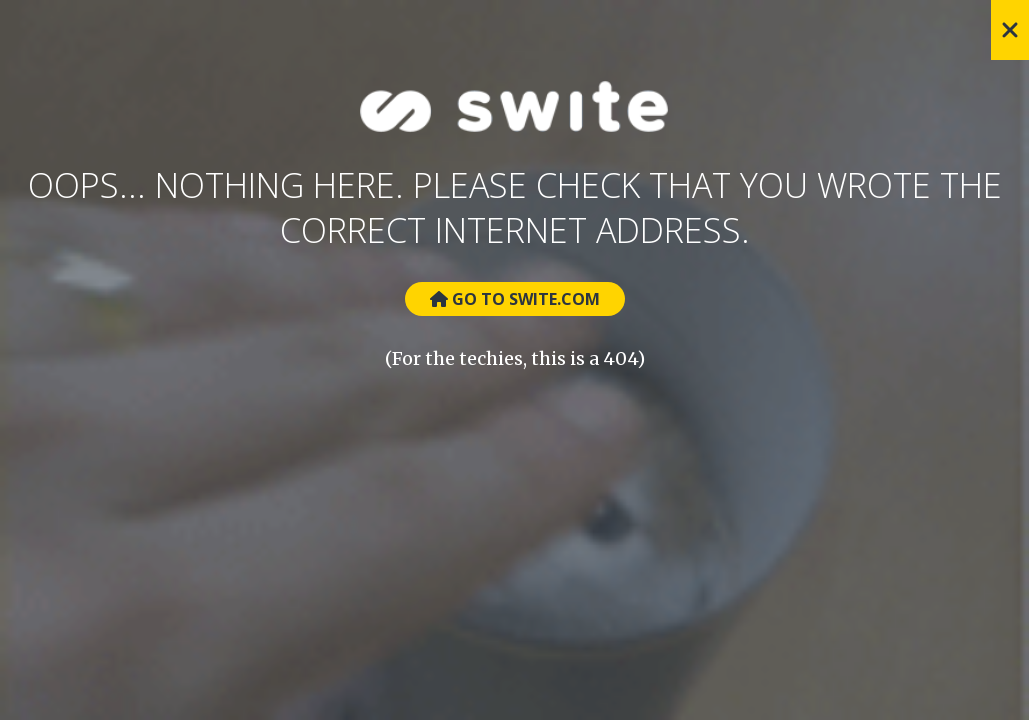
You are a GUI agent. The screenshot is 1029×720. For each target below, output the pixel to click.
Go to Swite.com (515, 299)
